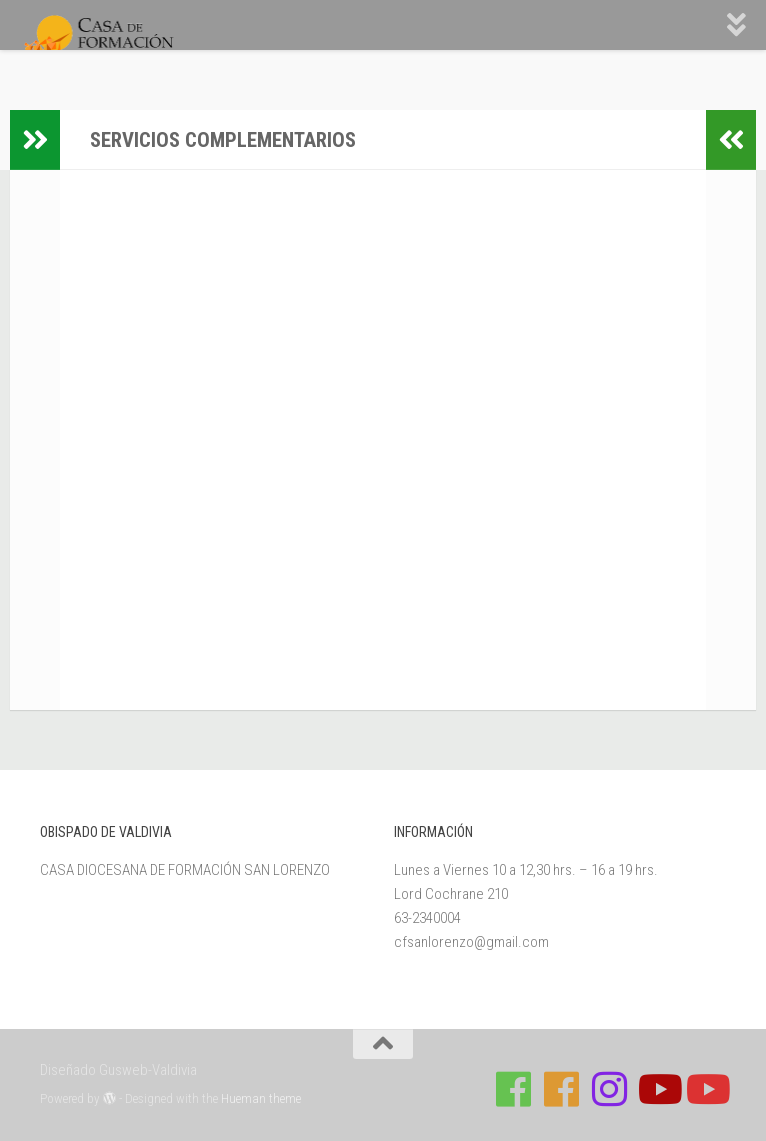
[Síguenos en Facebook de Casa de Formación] (514, 1089)
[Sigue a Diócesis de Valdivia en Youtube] (706, 1089)
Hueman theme (261, 1098)
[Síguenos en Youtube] (658, 1089)
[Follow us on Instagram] (610, 1089)
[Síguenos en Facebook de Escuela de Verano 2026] (562, 1089)
